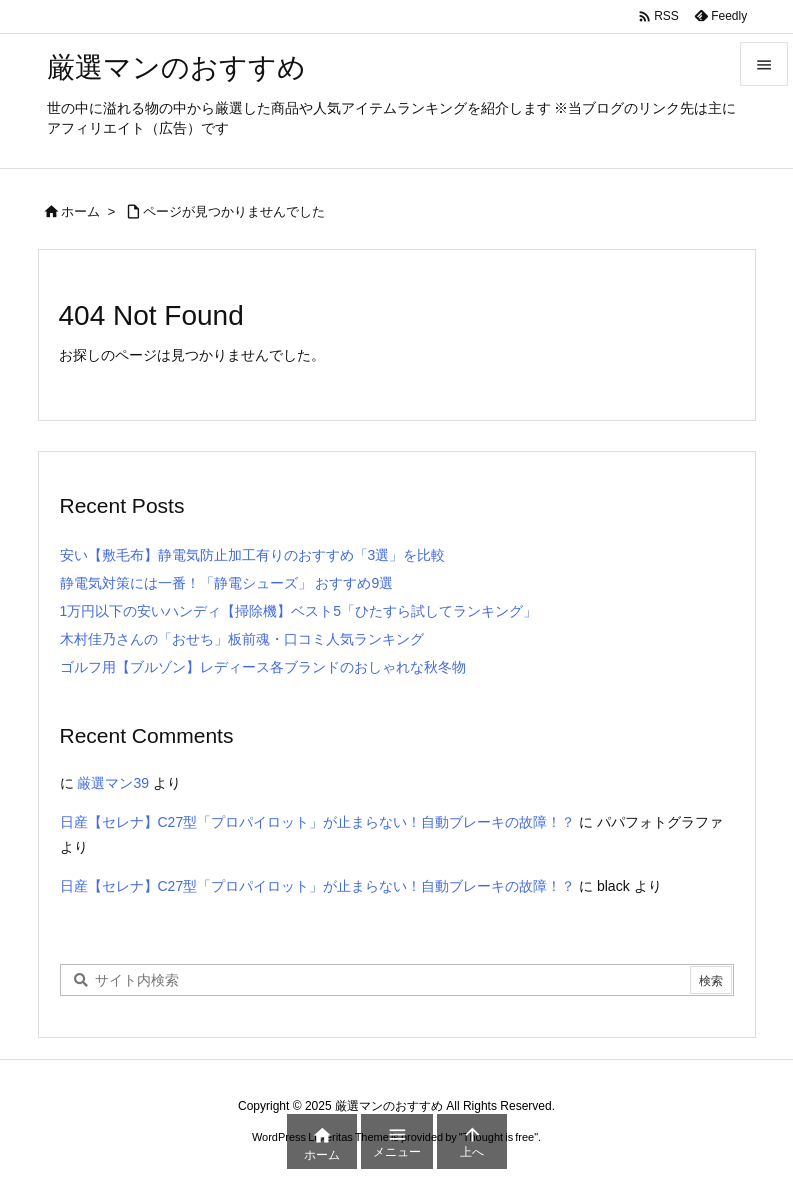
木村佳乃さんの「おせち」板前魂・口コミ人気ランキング (242, 639)
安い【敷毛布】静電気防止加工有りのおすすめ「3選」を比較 (253, 555)
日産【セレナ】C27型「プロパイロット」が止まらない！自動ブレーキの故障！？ (318, 822)
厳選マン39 (113, 783)
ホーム (80, 211)
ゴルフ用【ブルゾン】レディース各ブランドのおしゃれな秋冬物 (263, 667)
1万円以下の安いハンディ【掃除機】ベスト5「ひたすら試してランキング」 (299, 611)
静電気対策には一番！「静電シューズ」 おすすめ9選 (227, 583)
